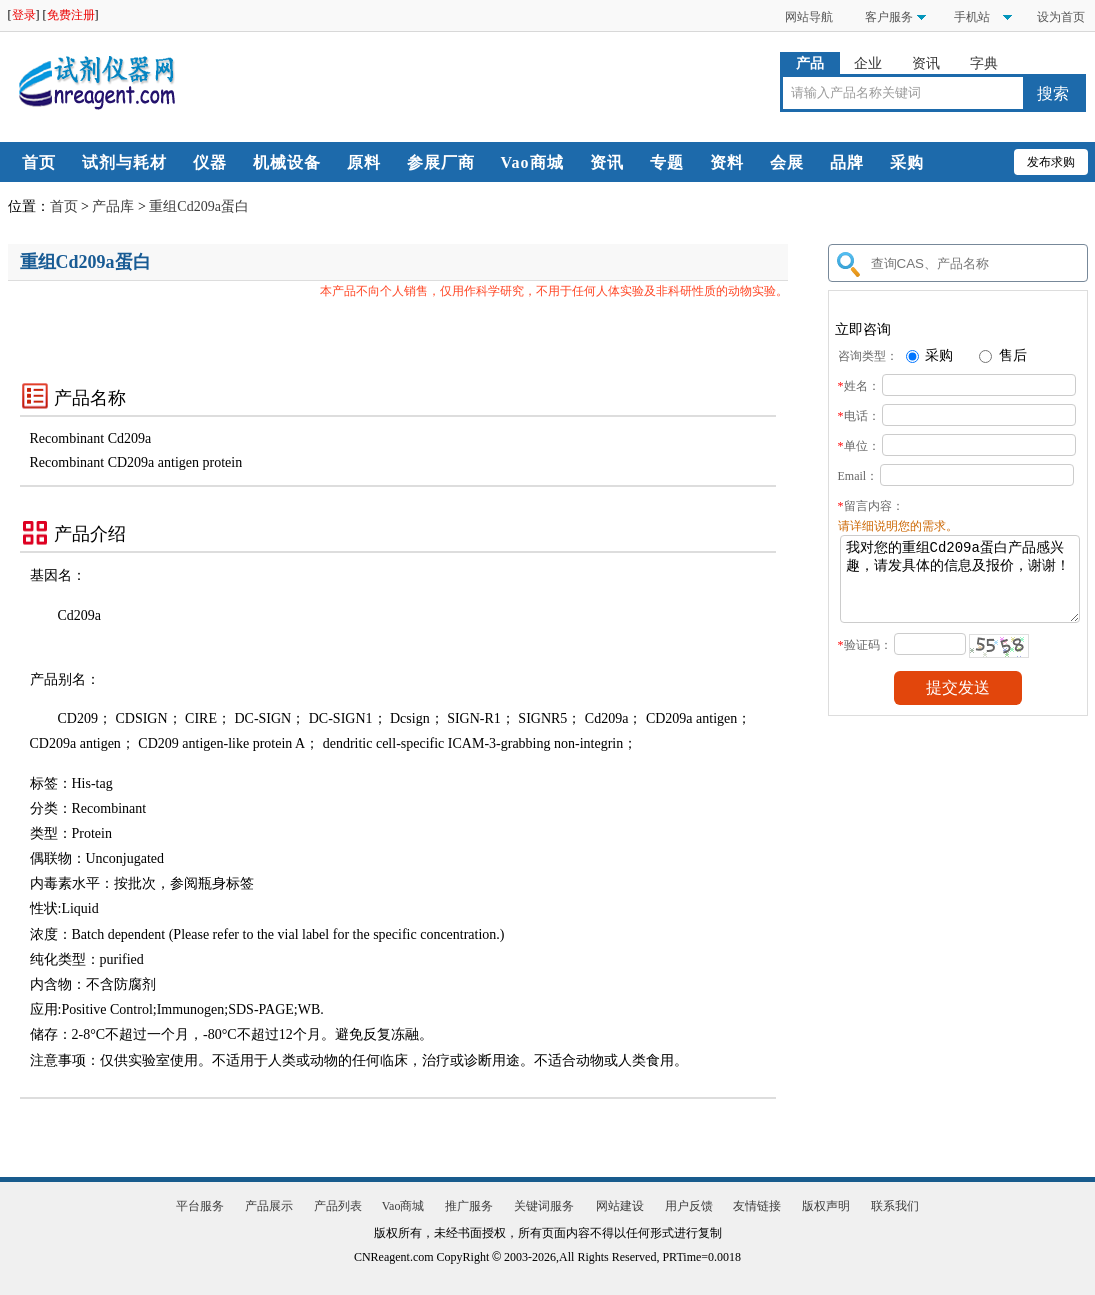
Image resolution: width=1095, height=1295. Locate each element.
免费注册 (71, 15)
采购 (907, 162)
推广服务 (469, 1206)
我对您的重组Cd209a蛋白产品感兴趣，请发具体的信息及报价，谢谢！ (960, 586)
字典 (984, 63)
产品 (810, 63)
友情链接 (757, 1206)
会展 (787, 162)
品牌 (847, 162)
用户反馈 (689, 1206)
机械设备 (287, 162)
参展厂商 (441, 162)
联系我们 (895, 1206)
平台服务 (200, 1206)
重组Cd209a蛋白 (199, 206)
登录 (24, 15)
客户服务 (889, 17)
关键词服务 (544, 1206)
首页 (39, 162)
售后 (1003, 355)
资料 (727, 162)
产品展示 (269, 1206)
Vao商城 (532, 162)
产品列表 (338, 1206)
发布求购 (1051, 162)
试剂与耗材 (124, 162)
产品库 (113, 206)
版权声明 (826, 1206)
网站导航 (809, 17)
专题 (667, 162)
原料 (364, 162)
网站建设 (620, 1206)
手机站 (970, 17)
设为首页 (1061, 17)
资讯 (926, 63)
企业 (868, 63)
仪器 (210, 162)
